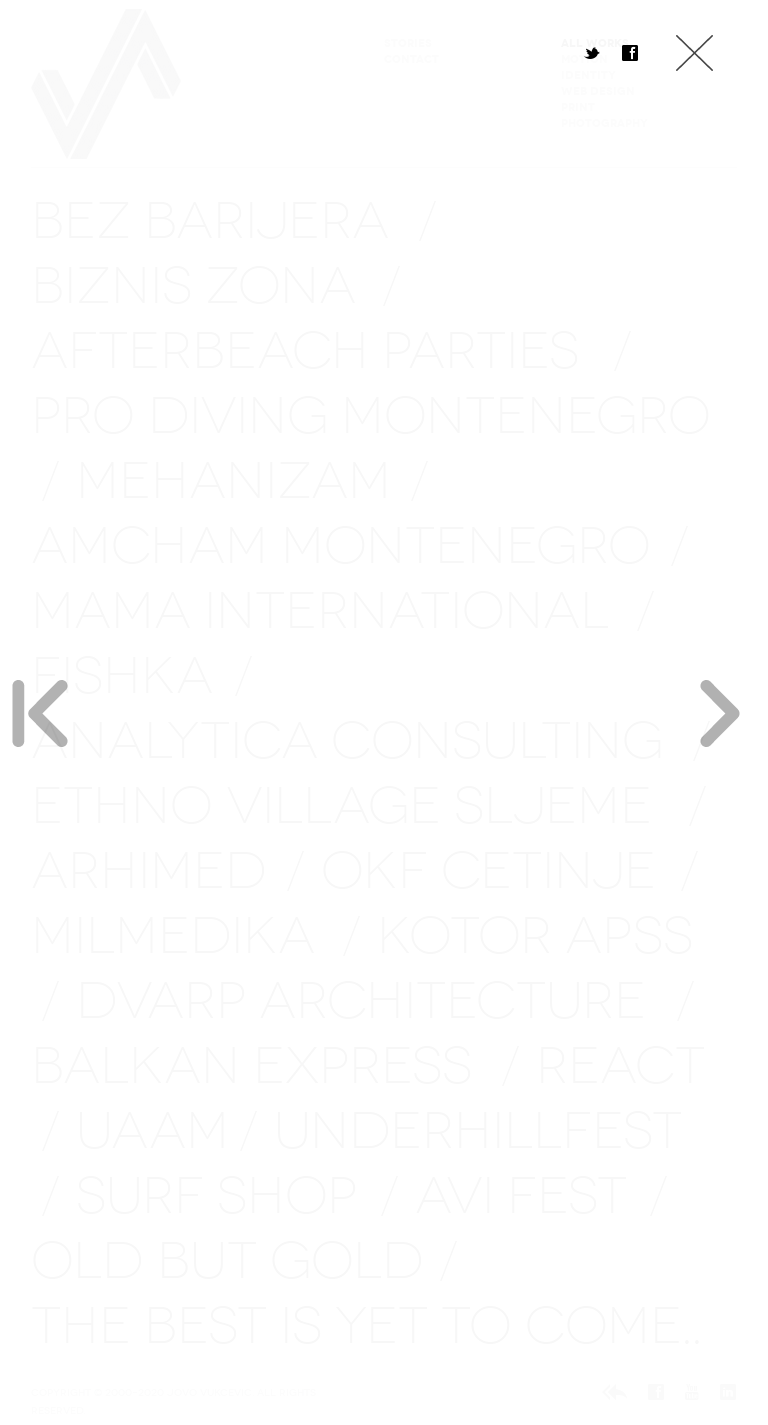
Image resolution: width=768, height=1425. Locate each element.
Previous (40, 713)
